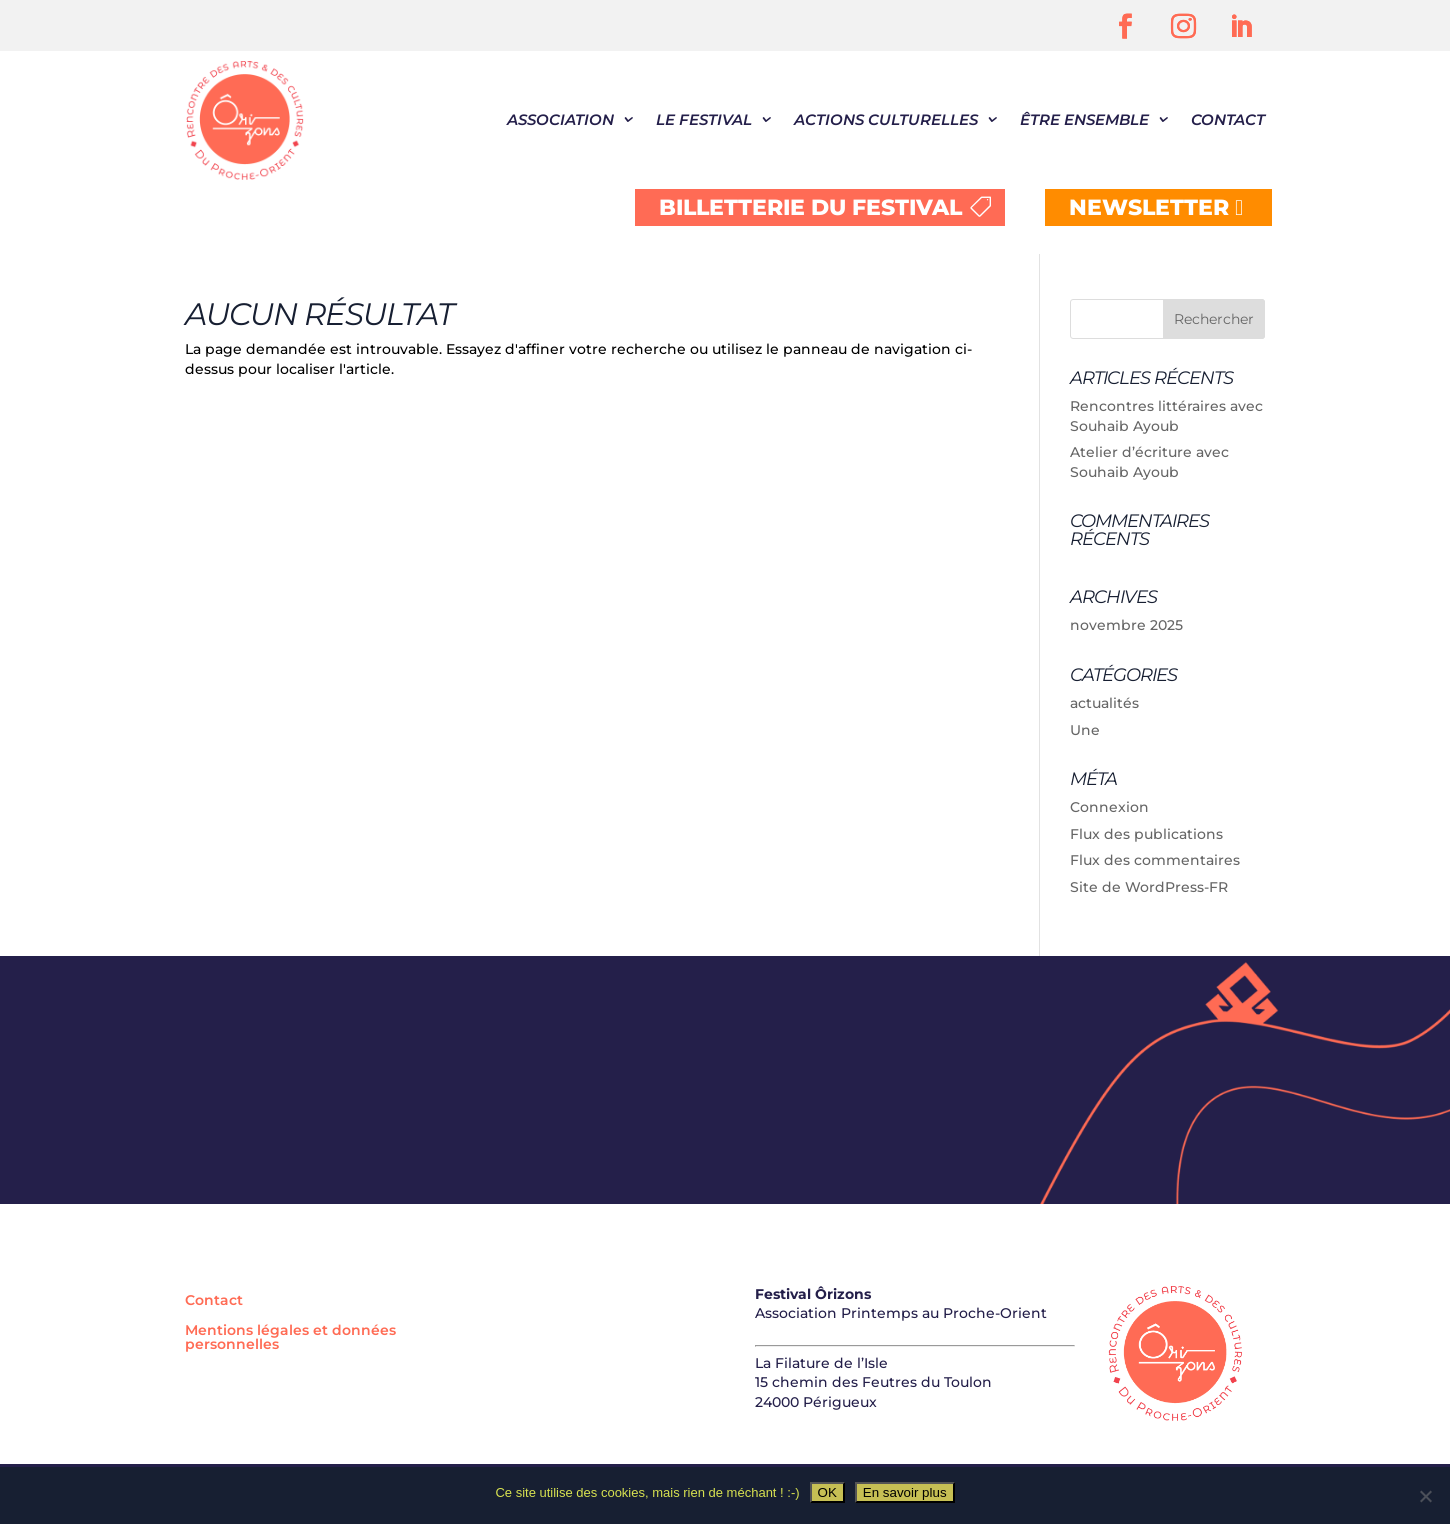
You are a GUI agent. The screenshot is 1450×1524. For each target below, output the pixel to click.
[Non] (1425, 1496)
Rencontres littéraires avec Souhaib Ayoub (1166, 416)
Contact (1228, 119)
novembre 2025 (1126, 625)
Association (560, 119)
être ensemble (1084, 119)
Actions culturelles (886, 119)
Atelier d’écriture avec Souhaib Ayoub (1149, 462)
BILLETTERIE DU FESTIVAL (810, 207)
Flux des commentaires (1155, 860)
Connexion (1109, 807)
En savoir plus (905, 1492)
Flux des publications (1146, 834)
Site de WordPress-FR (1149, 887)
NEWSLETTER (1149, 207)
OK (827, 1492)
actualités (1104, 703)
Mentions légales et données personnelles (290, 1338)
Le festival (704, 119)
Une (1085, 730)
